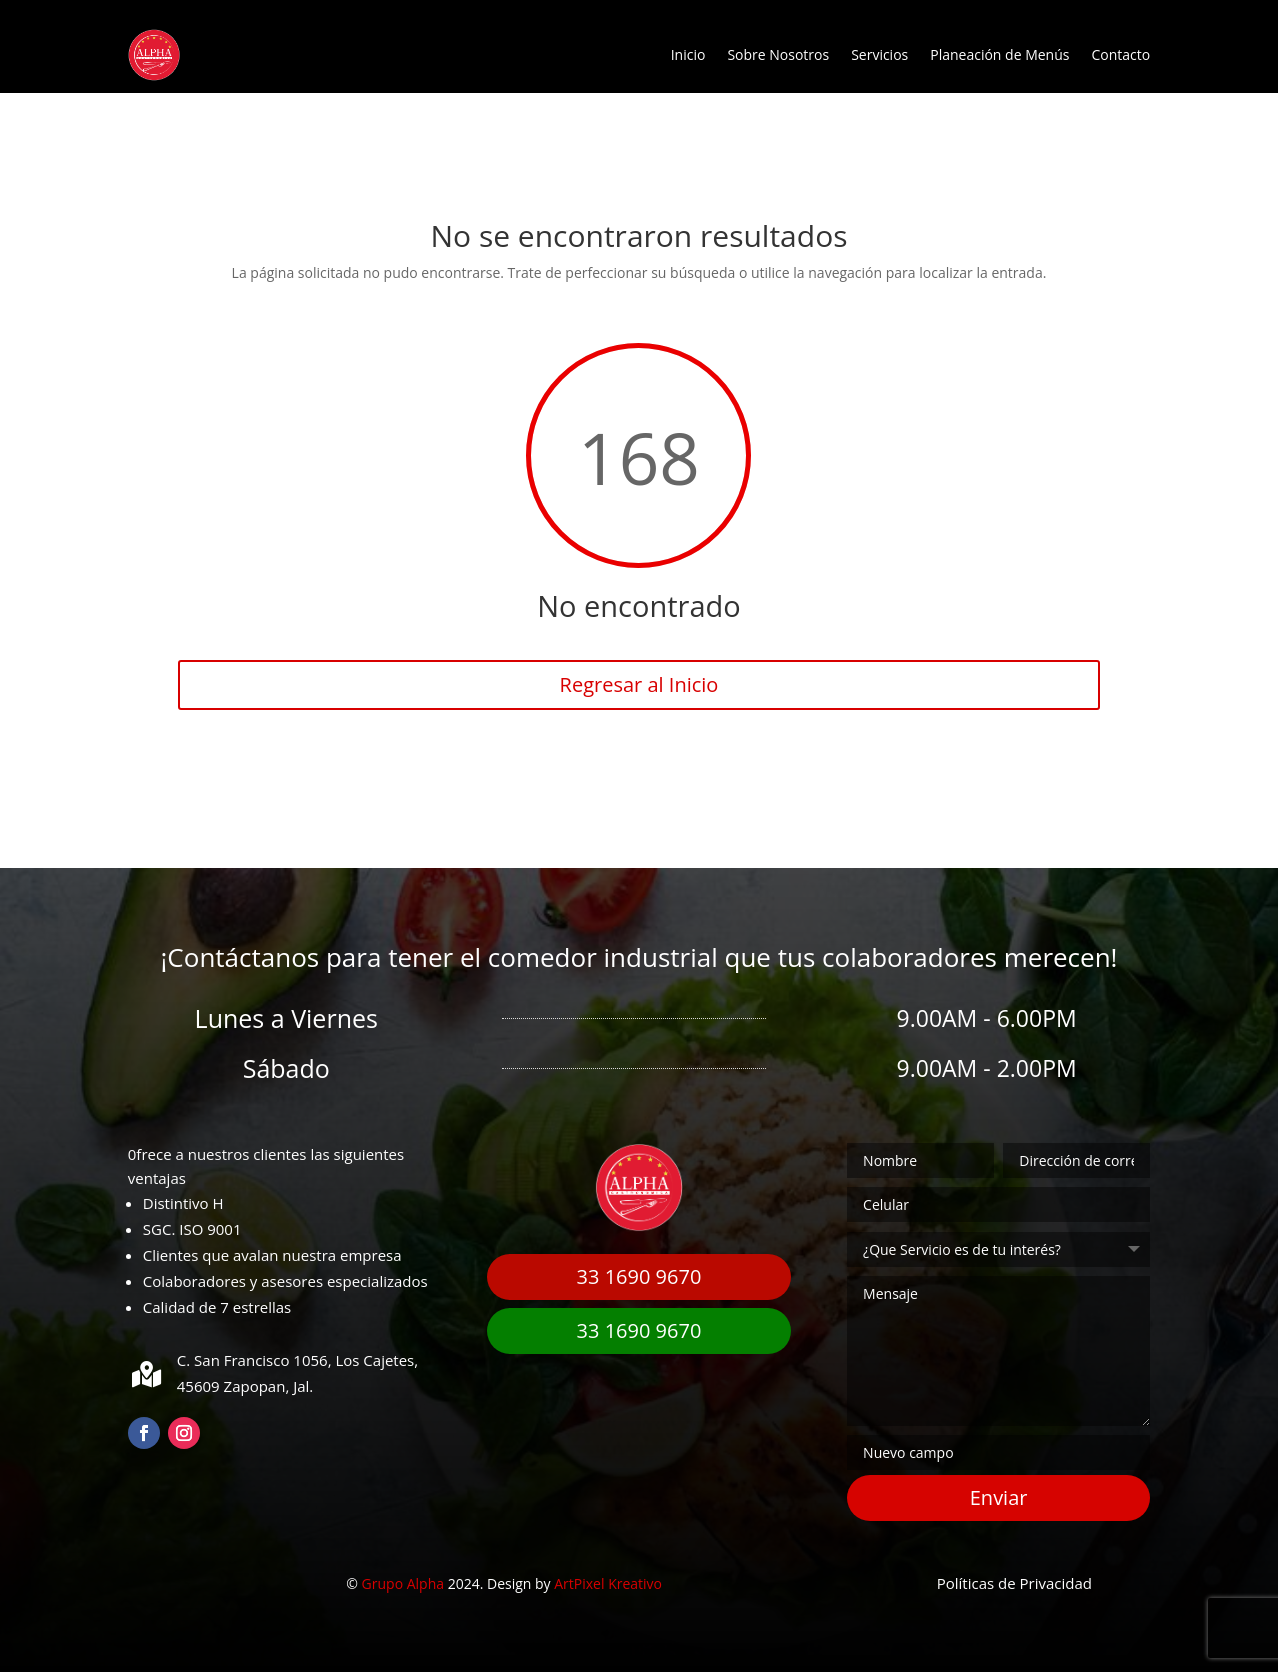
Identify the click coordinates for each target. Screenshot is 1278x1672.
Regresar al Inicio (639, 684)
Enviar (999, 1497)
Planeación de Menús (999, 54)
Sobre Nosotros (778, 54)
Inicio (688, 54)
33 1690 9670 (639, 1276)
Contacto (1120, 54)
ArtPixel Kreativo (608, 1583)
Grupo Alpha (403, 1583)
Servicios (879, 54)
